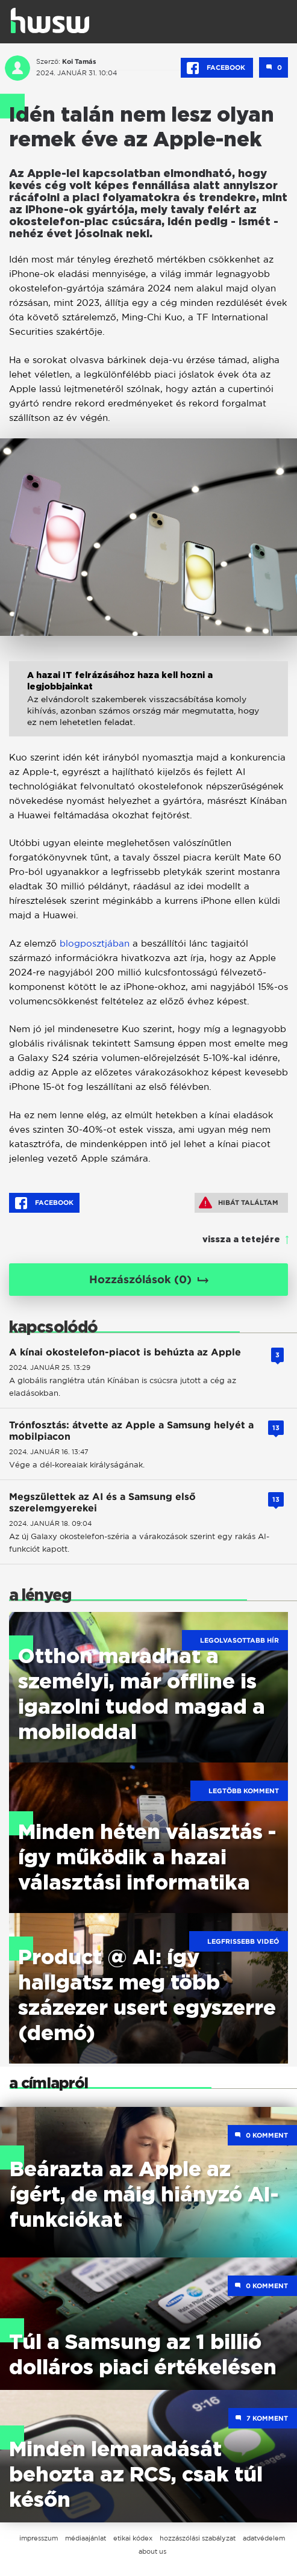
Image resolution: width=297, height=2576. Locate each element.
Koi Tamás (79, 61)
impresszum (38, 2538)
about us (152, 2551)
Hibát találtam (238, 1202)
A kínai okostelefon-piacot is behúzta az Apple (125, 1352)
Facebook (217, 68)
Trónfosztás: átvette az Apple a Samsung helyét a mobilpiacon (131, 1431)
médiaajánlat (85, 2538)
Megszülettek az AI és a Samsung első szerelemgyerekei (102, 1502)
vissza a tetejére (241, 1240)
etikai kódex (132, 2538)
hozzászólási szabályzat (198, 2538)
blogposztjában (95, 943)
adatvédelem (264, 2538)
